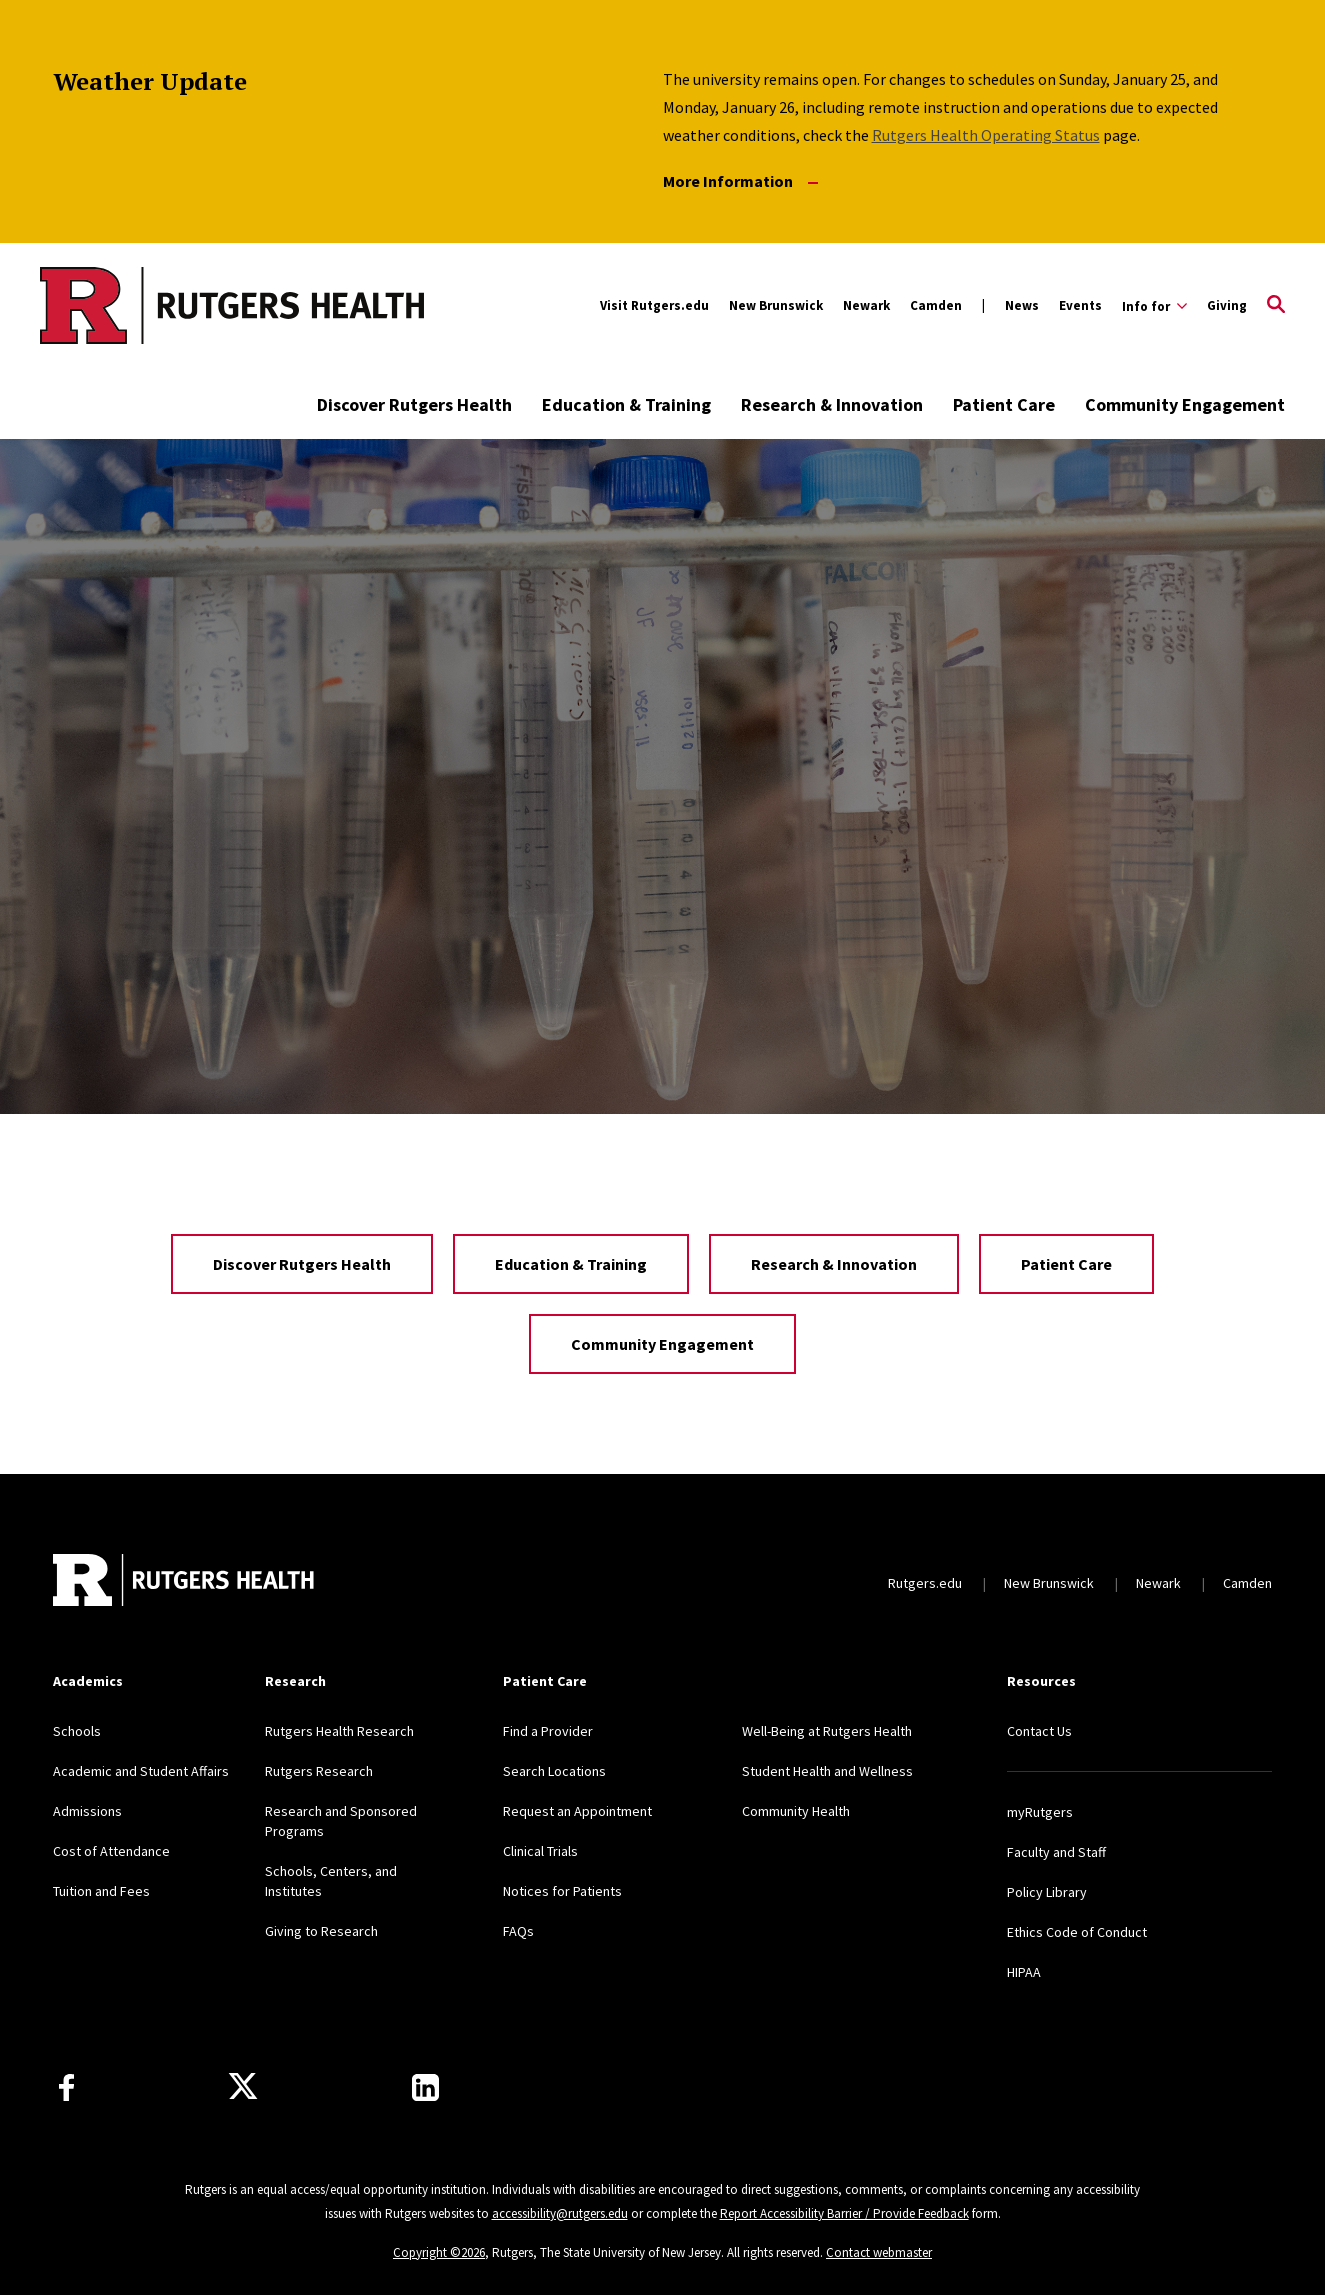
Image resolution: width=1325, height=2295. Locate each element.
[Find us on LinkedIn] (425, 2087)
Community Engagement (1185, 404)
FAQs (518, 1931)
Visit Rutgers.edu (654, 305)
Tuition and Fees (101, 1891)
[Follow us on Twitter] (243, 2087)
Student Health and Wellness (827, 1771)
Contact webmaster (879, 2252)
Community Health (796, 1811)
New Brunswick (776, 305)
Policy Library (1047, 1892)
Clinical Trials (540, 1851)
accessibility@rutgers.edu (560, 2213)
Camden (936, 305)
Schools (77, 1731)
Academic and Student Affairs (141, 1771)
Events (1080, 305)
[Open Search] (1276, 306)
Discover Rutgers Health (414, 404)
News (1022, 305)
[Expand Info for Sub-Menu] (1154, 306)
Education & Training (626, 404)
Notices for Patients (562, 1891)
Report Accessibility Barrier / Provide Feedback (844, 2213)
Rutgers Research (319, 1771)
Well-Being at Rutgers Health (827, 1731)
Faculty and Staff (1056, 1852)
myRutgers (1040, 1812)
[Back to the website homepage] (151, 305)
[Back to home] (185, 1582)
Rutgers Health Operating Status (986, 135)
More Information (740, 181)
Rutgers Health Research (339, 1731)
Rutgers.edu (925, 1583)
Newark (866, 305)
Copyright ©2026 (439, 2252)
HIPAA (1024, 1972)
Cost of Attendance (111, 1851)
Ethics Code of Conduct (1077, 1932)
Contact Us (1039, 1731)
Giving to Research (321, 1931)
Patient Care (1004, 404)
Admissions (87, 1811)
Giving (1227, 305)
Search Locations (554, 1771)
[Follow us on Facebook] (66, 2087)
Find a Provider (548, 1731)
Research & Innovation (832, 404)
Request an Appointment (577, 1811)
